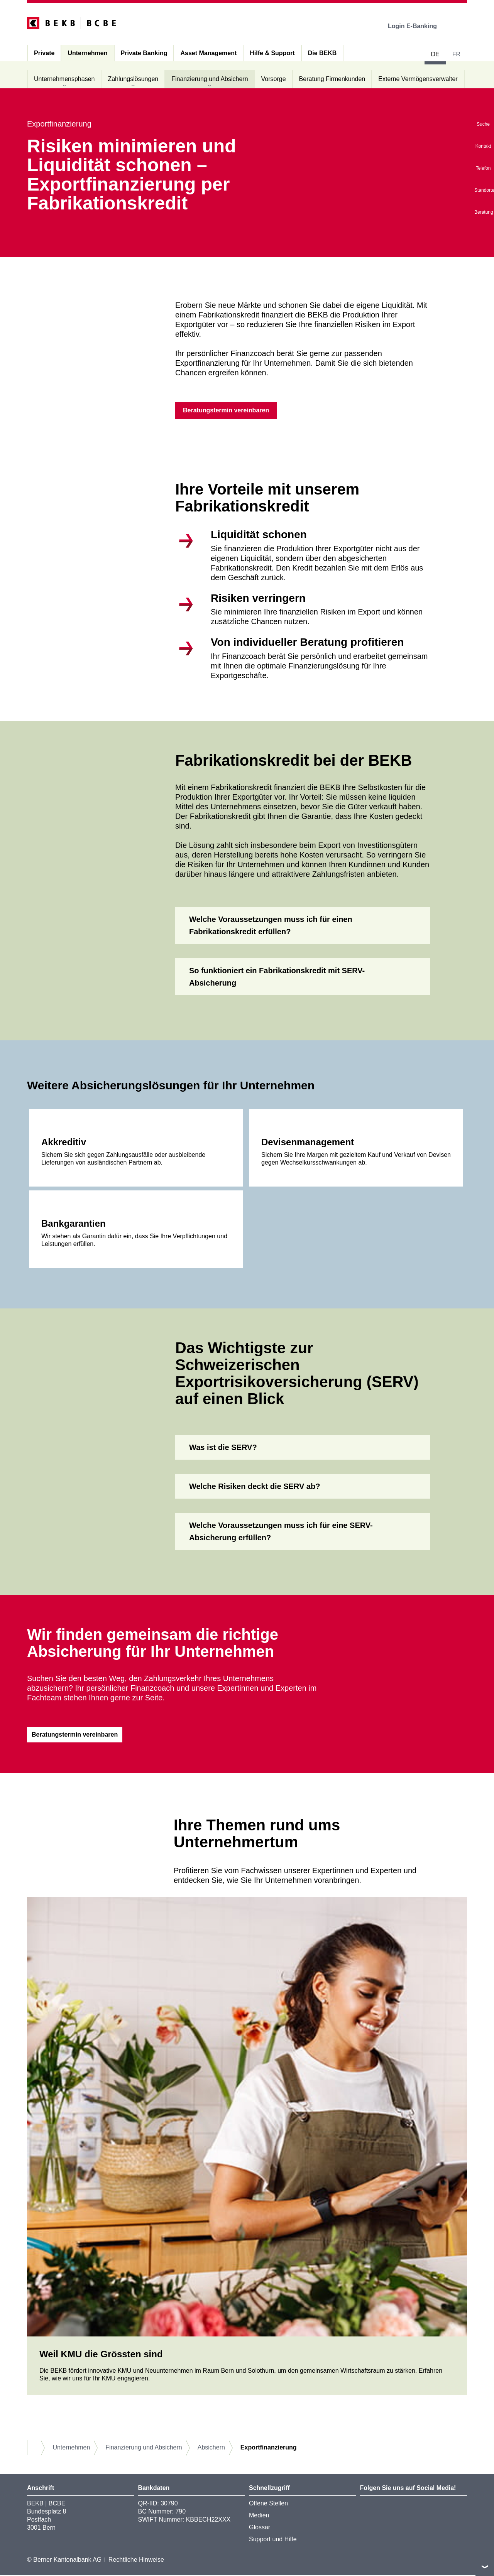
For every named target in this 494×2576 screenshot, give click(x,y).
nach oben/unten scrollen (484, 2566)
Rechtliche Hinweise (136, 2560)
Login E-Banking (418, 26)
